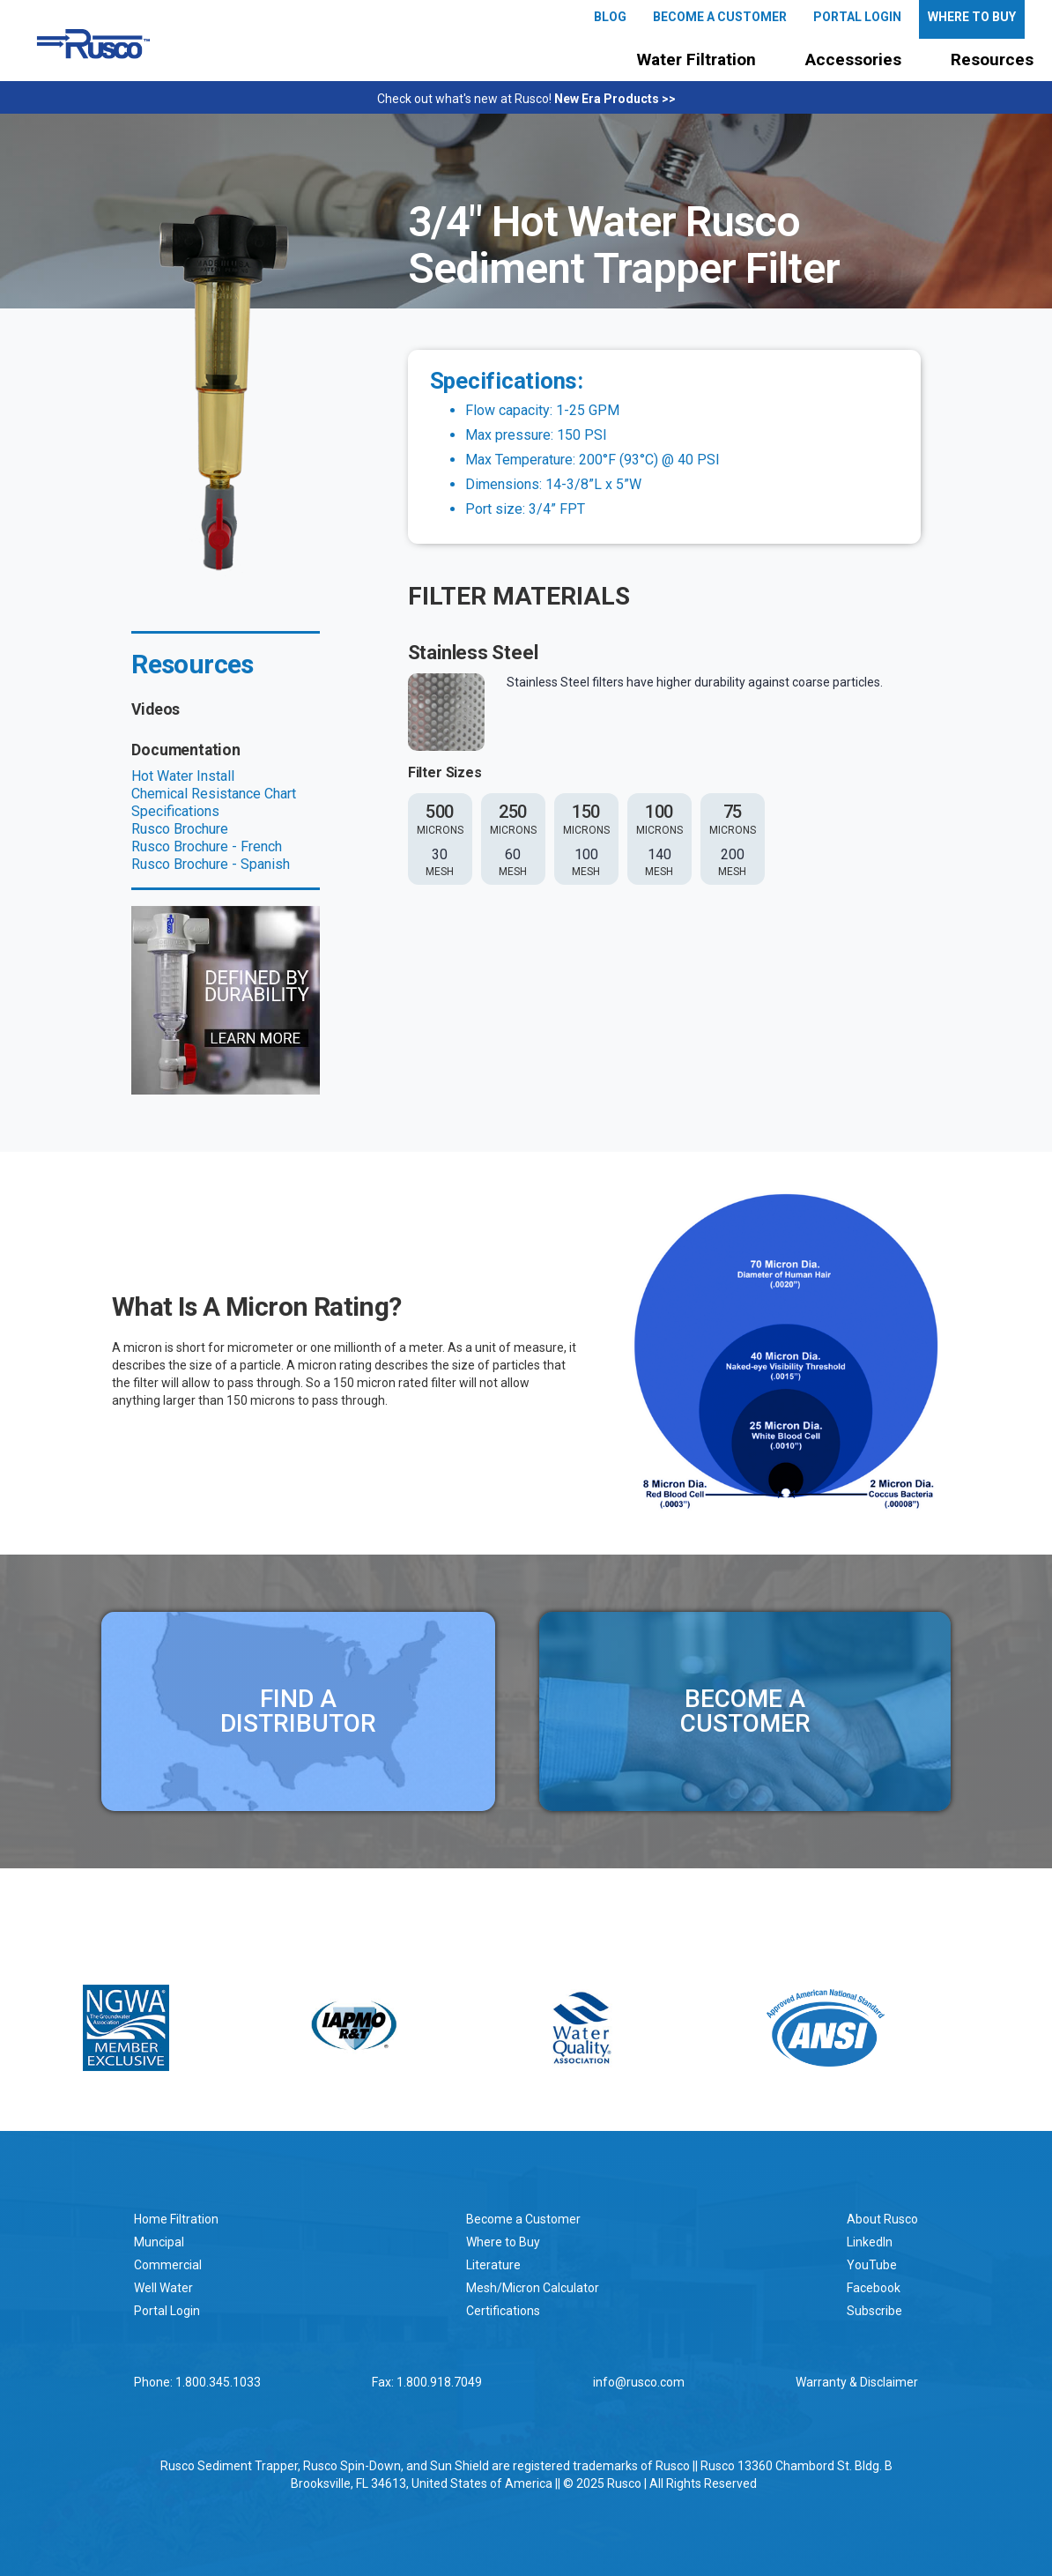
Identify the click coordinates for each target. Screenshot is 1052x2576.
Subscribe (874, 2311)
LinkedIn (870, 2242)
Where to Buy (503, 2242)
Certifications (503, 2311)
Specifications (175, 811)
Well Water (163, 2288)
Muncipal (159, 2242)
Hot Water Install (182, 776)
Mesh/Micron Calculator (532, 2288)
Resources (992, 59)
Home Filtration (176, 2219)
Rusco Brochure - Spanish (210, 864)
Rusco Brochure (179, 828)
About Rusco (882, 2219)
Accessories (853, 59)
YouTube (872, 2265)
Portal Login (167, 2311)
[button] (696, 59)
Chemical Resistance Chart (213, 793)
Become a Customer (523, 2219)
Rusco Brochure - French (206, 846)
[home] (93, 44)
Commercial (168, 2265)
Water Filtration (696, 59)
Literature (493, 2265)
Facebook (873, 2288)
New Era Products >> (615, 99)
